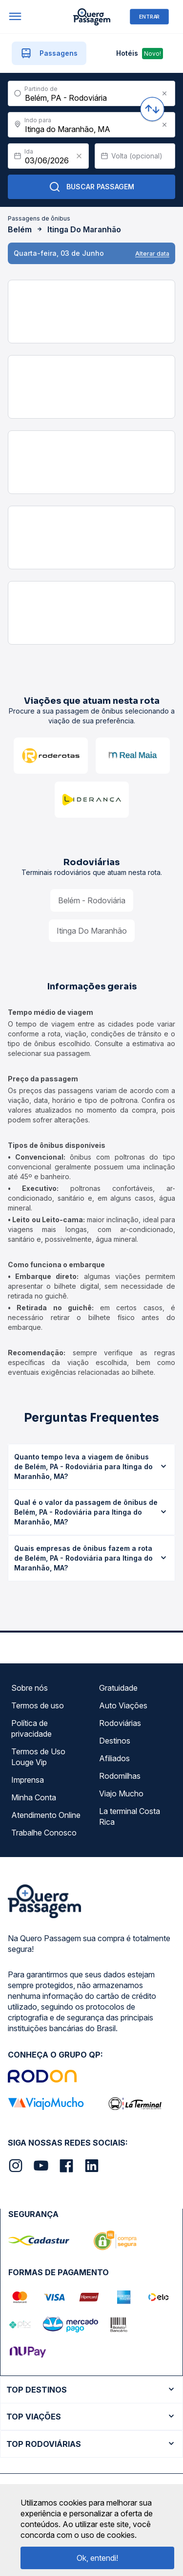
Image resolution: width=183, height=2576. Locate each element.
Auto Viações (123, 1705)
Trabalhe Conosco (44, 1832)
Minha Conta (33, 1797)
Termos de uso (37, 1705)
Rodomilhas (120, 1776)
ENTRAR (149, 16)
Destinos (114, 1741)
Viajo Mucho (121, 1793)
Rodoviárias (120, 1723)
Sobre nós (29, 1688)
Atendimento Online (46, 1815)
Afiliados (114, 1758)
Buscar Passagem (91, 187)
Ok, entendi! (97, 2558)
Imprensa (27, 1780)
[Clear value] (79, 156)
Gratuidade (118, 1688)
